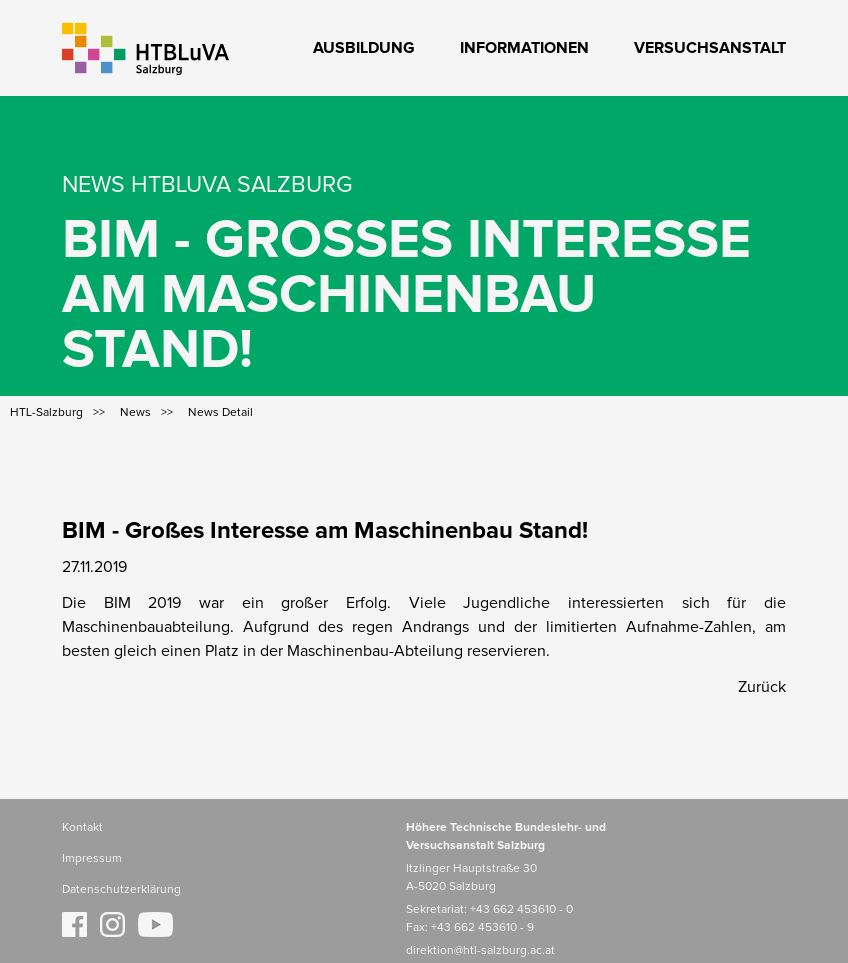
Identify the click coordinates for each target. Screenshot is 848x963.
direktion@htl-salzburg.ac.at (480, 951)
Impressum (92, 859)
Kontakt (82, 828)
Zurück (762, 687)
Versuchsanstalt (710, 48)
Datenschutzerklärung (121, 890)
